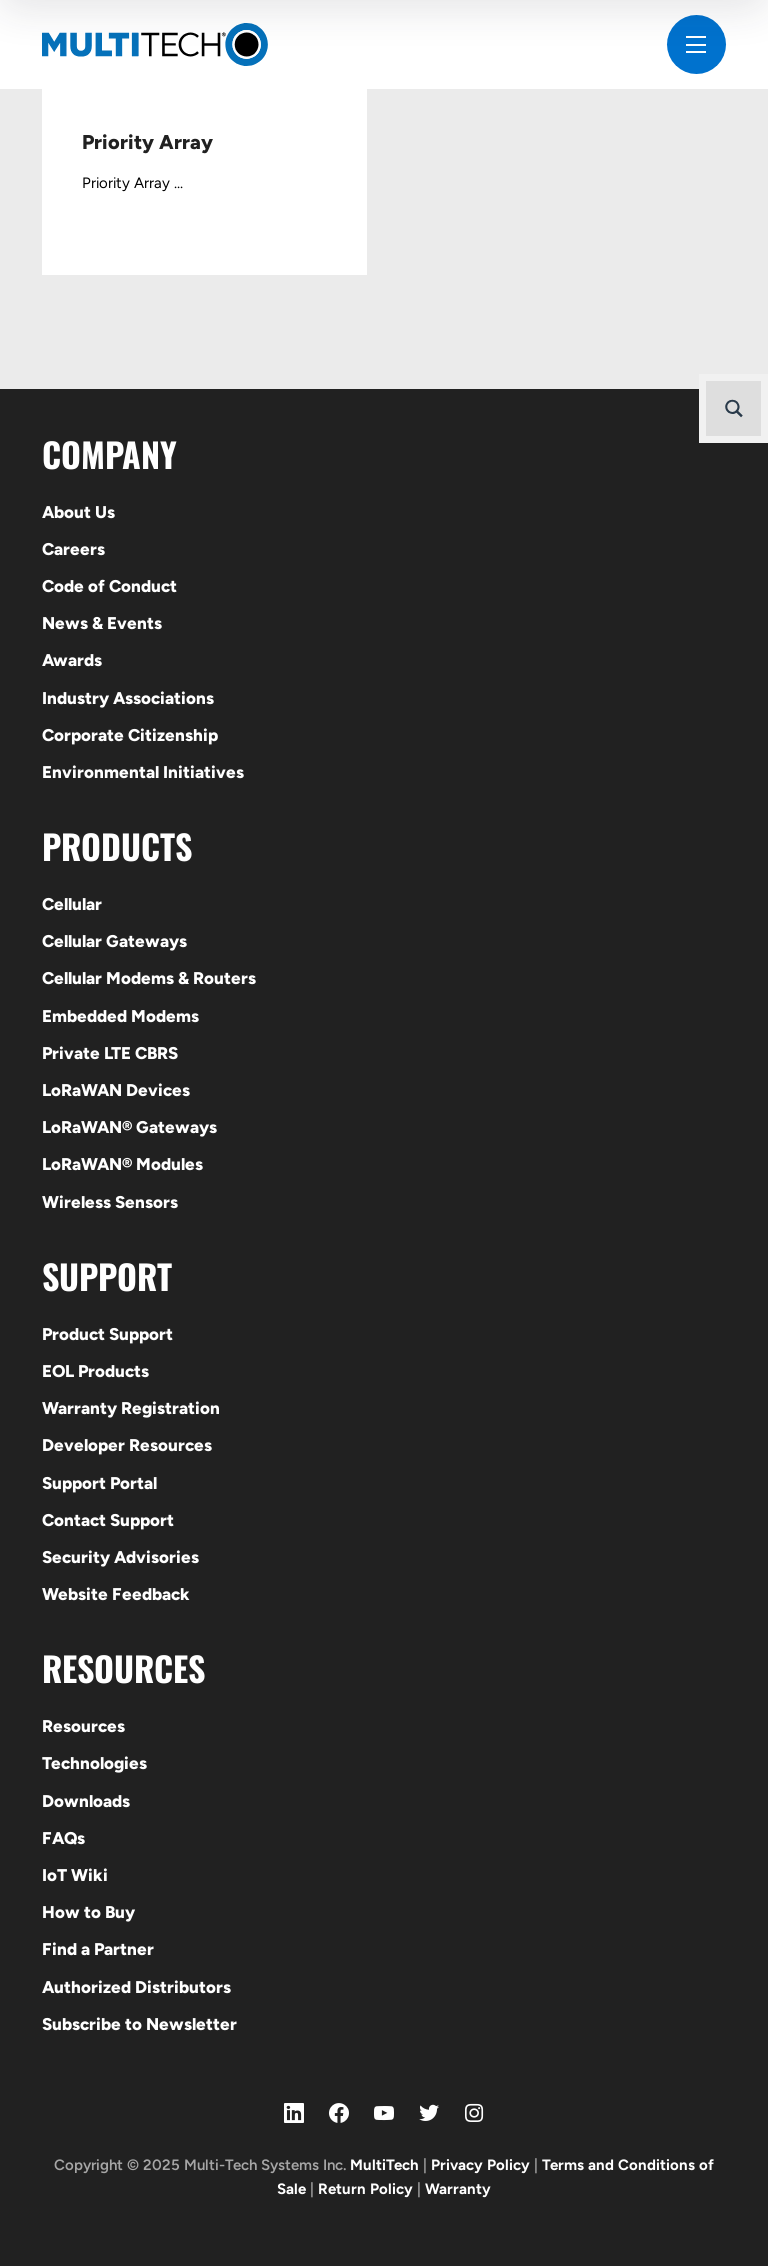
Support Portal (99, 1483)
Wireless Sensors (110, 1202)
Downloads (86, 1801)
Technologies (94, 1763)
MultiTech (384, 2165)
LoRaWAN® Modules (122, 1164)
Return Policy (365, 2189)
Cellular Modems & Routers (149, 978)
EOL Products (95, 1371)
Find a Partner (98, 1949)
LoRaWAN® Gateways (129, 1127)
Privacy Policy (480, 2165)
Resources (83, 1726)
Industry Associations (128, 698)
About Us (78, 512)
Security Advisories (120, 1557)
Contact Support (108, 1520)
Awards (72, 660)
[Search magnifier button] (733, 408)
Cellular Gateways (114, 941)
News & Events (102, 623)
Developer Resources (127, 1445)
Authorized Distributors (136, 1987)
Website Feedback (116, 1594)
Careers (73, 549)
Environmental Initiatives (143, 772)
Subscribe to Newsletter (139, 2024)
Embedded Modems (120, 1016)
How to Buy (88, 1912)
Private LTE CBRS (110, 1053)
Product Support (107, 1334)
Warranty (458, 2189)
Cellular (72, 904)
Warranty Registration (131, 1408)
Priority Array (147, 142)
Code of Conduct (109, 586)
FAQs (63, 1838)
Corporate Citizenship (130, 735)
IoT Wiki (75, 1875)
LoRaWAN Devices (116, 1090)
